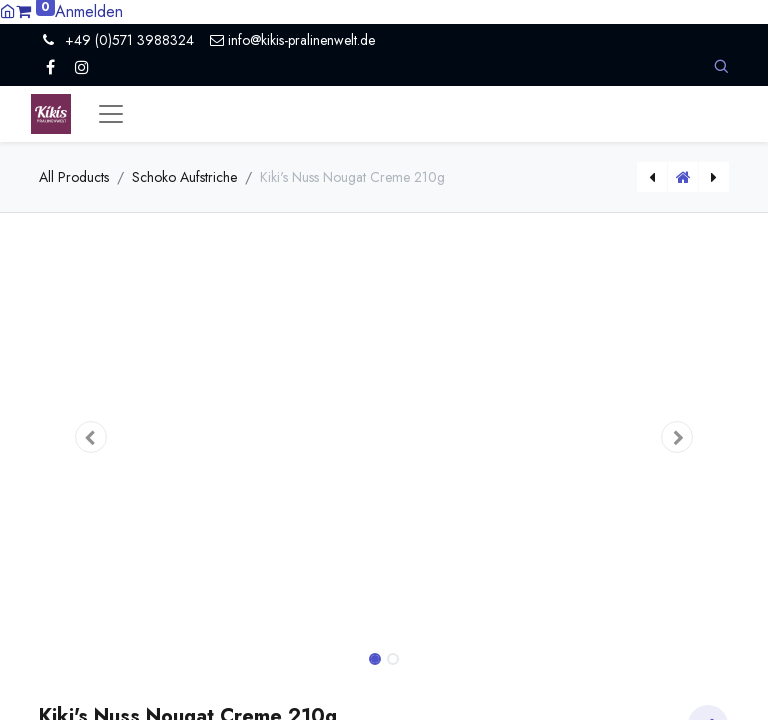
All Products (74, 177)
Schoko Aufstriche (184, 177)
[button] (721, 66)
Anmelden (89, 11)
